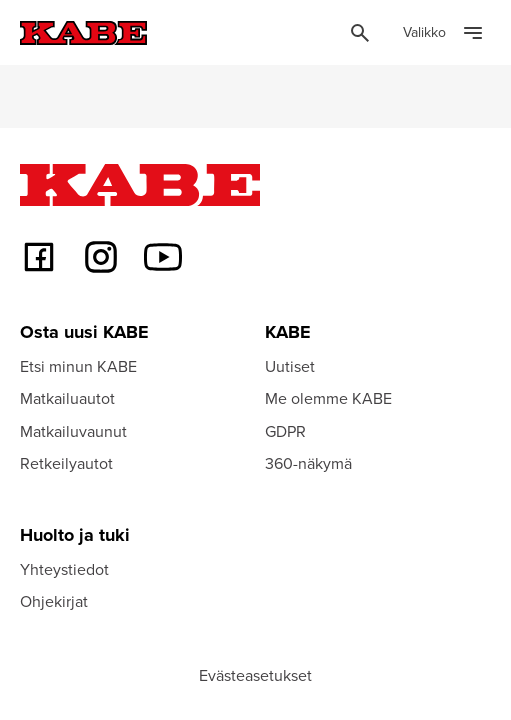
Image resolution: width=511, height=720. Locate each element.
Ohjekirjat (54, 601)
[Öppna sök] (360, 33)
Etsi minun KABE (78, 366)
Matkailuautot (67, 398)
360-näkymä (308, 463)
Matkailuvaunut (73, 431)
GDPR (285, 431)
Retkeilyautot (66, 463)
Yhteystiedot (64, 569)
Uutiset (290, 366)
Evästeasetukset (255, 675)
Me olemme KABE (328, 398)
